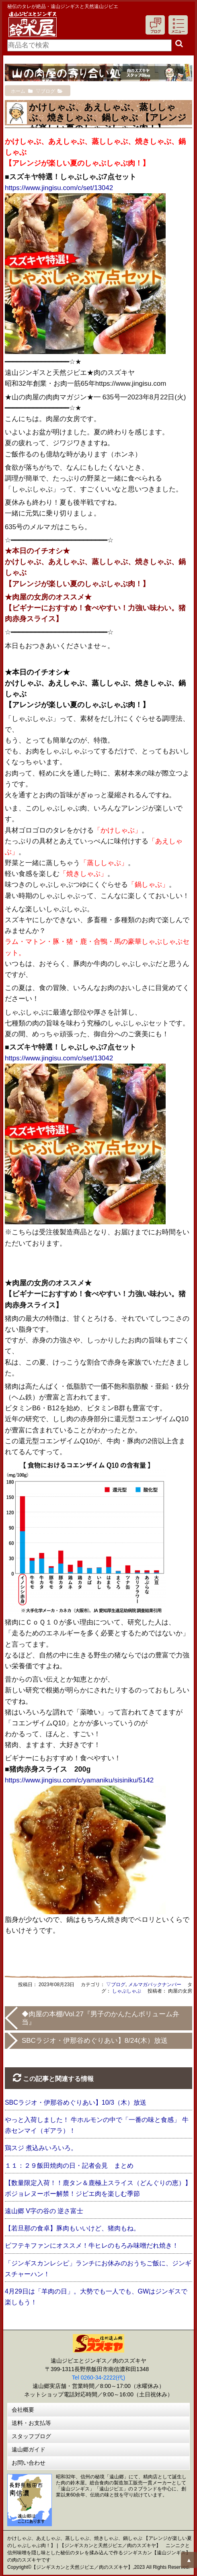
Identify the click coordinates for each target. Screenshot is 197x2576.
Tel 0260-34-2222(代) (98, 2377)
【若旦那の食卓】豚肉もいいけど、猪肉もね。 (72, 2228)
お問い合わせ (28, 2462)
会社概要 (23, 2409)
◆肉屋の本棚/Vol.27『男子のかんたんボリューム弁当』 (100, 2018)
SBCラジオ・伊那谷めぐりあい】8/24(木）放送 (95, 2040)
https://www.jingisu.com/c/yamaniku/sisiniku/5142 (79, 1780)
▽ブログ (115, 1984)
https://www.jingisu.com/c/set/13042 (59, 188)
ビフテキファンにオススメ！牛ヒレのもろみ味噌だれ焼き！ (92, 2245)
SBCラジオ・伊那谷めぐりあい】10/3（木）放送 (75, 2102)
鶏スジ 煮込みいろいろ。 (41, 2147)
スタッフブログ (31, 2436)
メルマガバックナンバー (154, 1984)
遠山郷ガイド (28, 2449)
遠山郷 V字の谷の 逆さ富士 (44, 2211)
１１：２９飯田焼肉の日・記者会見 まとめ (69, 2165)
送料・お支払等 (31, 2423)
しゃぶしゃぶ (126, 1991)
